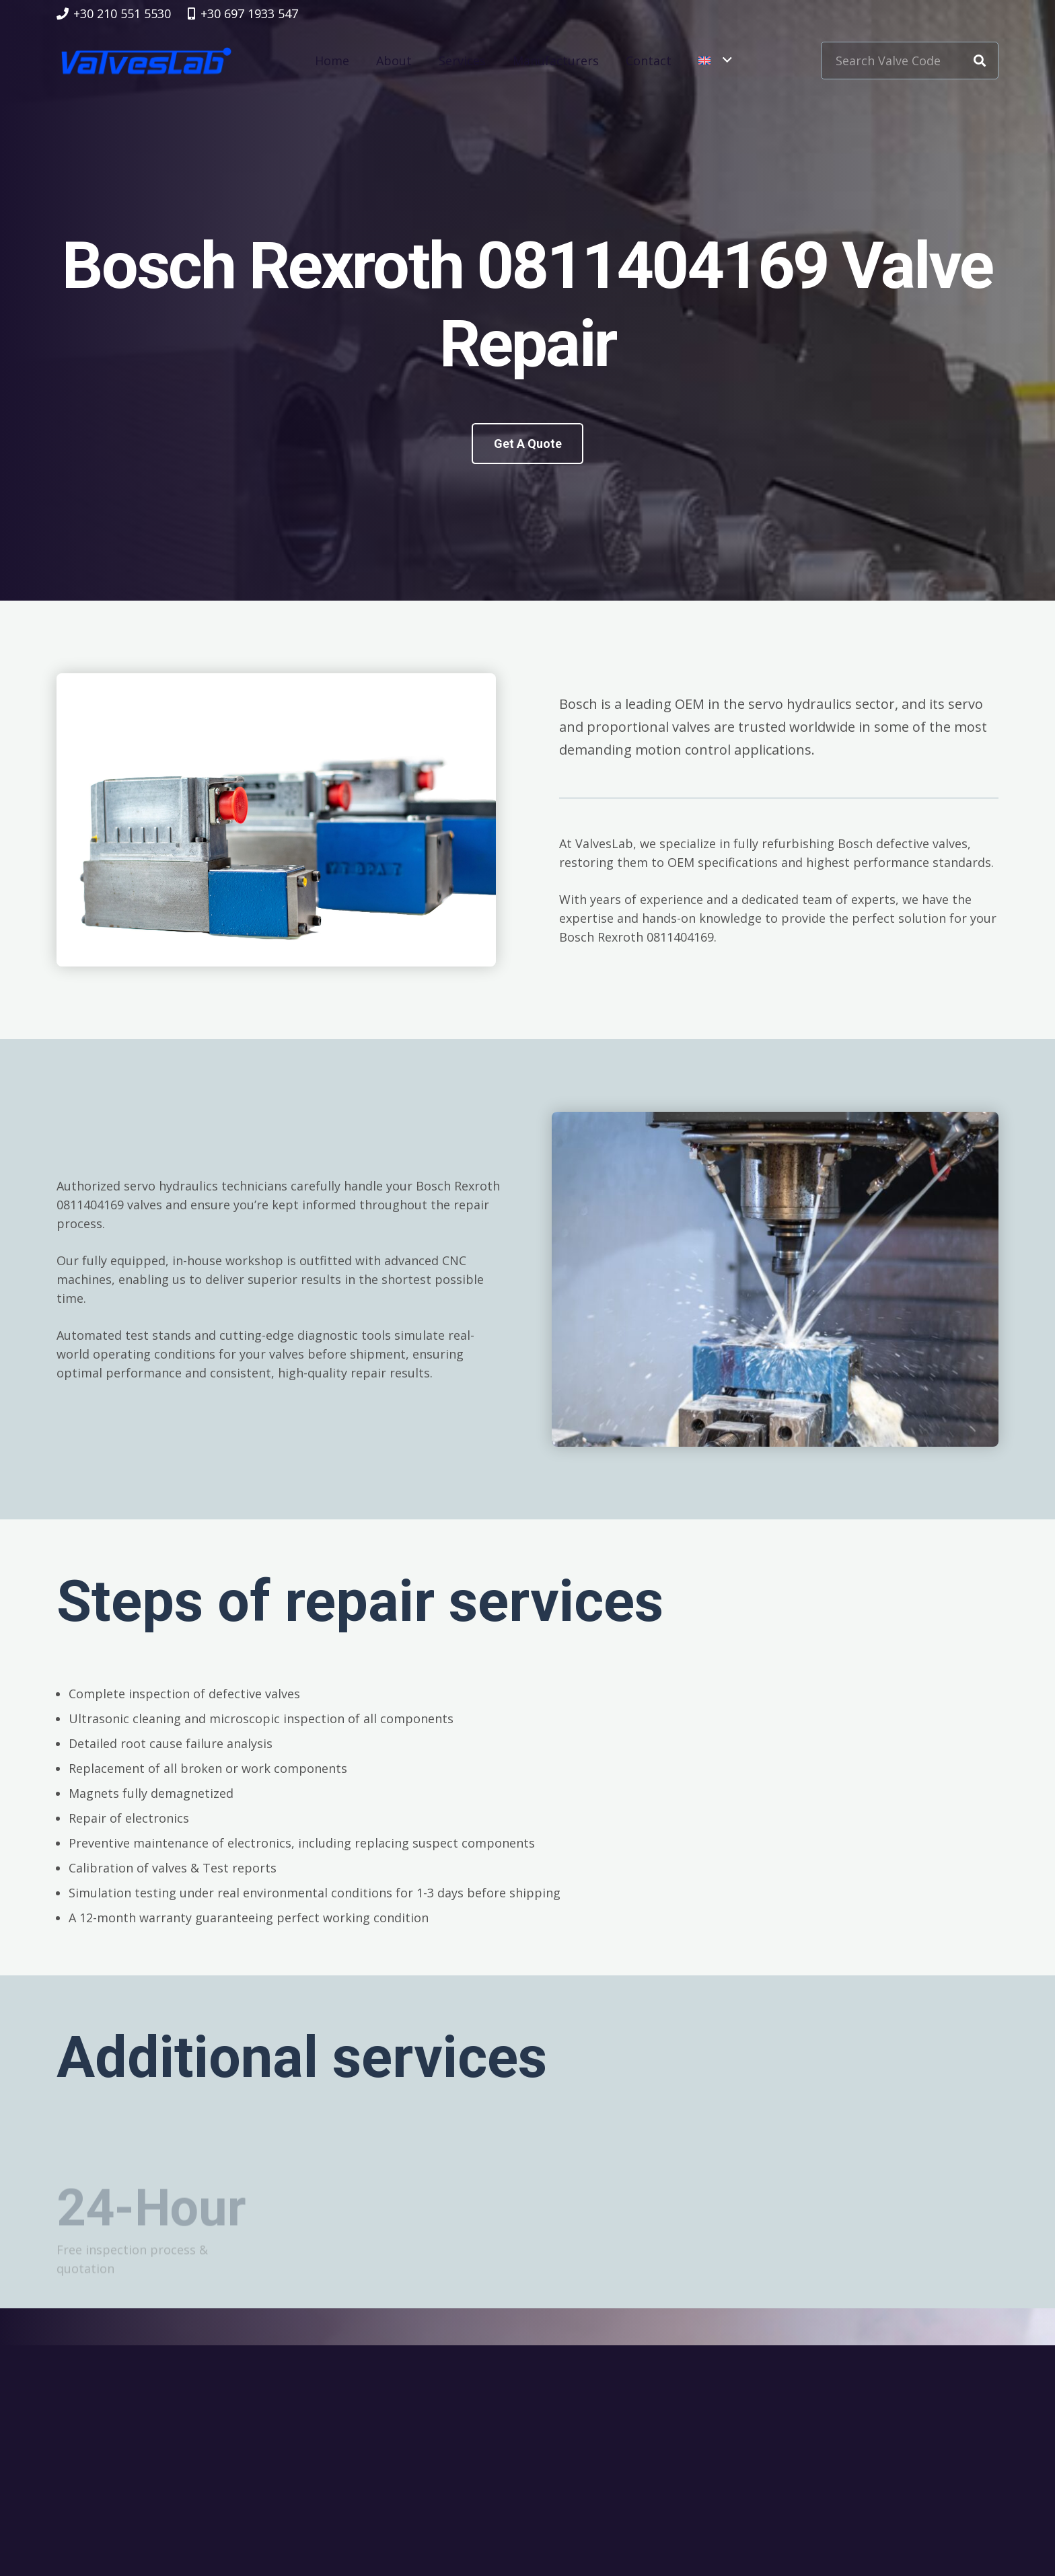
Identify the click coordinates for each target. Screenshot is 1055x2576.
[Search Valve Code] (909, 60)
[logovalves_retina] (146, 60)
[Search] (979, 60)
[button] (714, 60)
